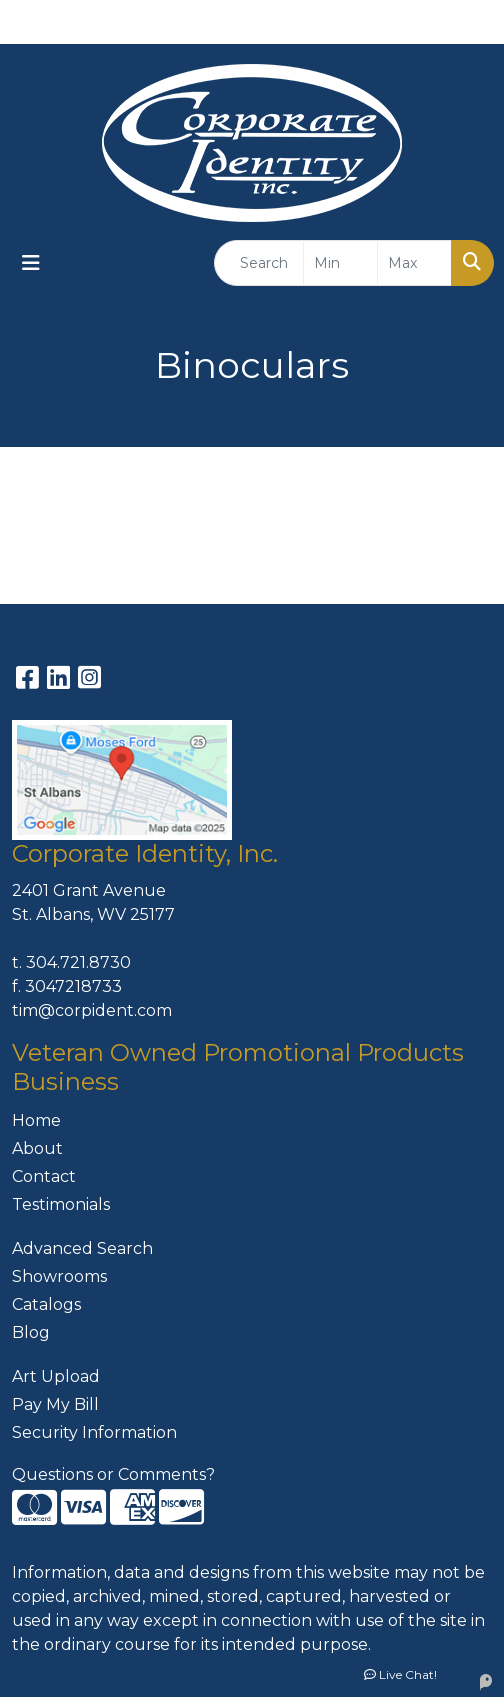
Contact (44, 1176)
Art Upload (56, 1376)
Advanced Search (82, 1248)
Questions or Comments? (113, 1474)
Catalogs (46, 1304)
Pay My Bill (55, 1404)
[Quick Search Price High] (414, 263)
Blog (31, 1332)
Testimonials (61, 1204)
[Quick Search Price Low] (340, 263)
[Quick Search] (259, 263)
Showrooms (59, 1276)
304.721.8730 (78, 962)
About (37, 1148)
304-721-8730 (312, 21)
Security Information (94, 1432)
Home (36, 1120)
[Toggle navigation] (31, 263)
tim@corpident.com (92, 1010)
